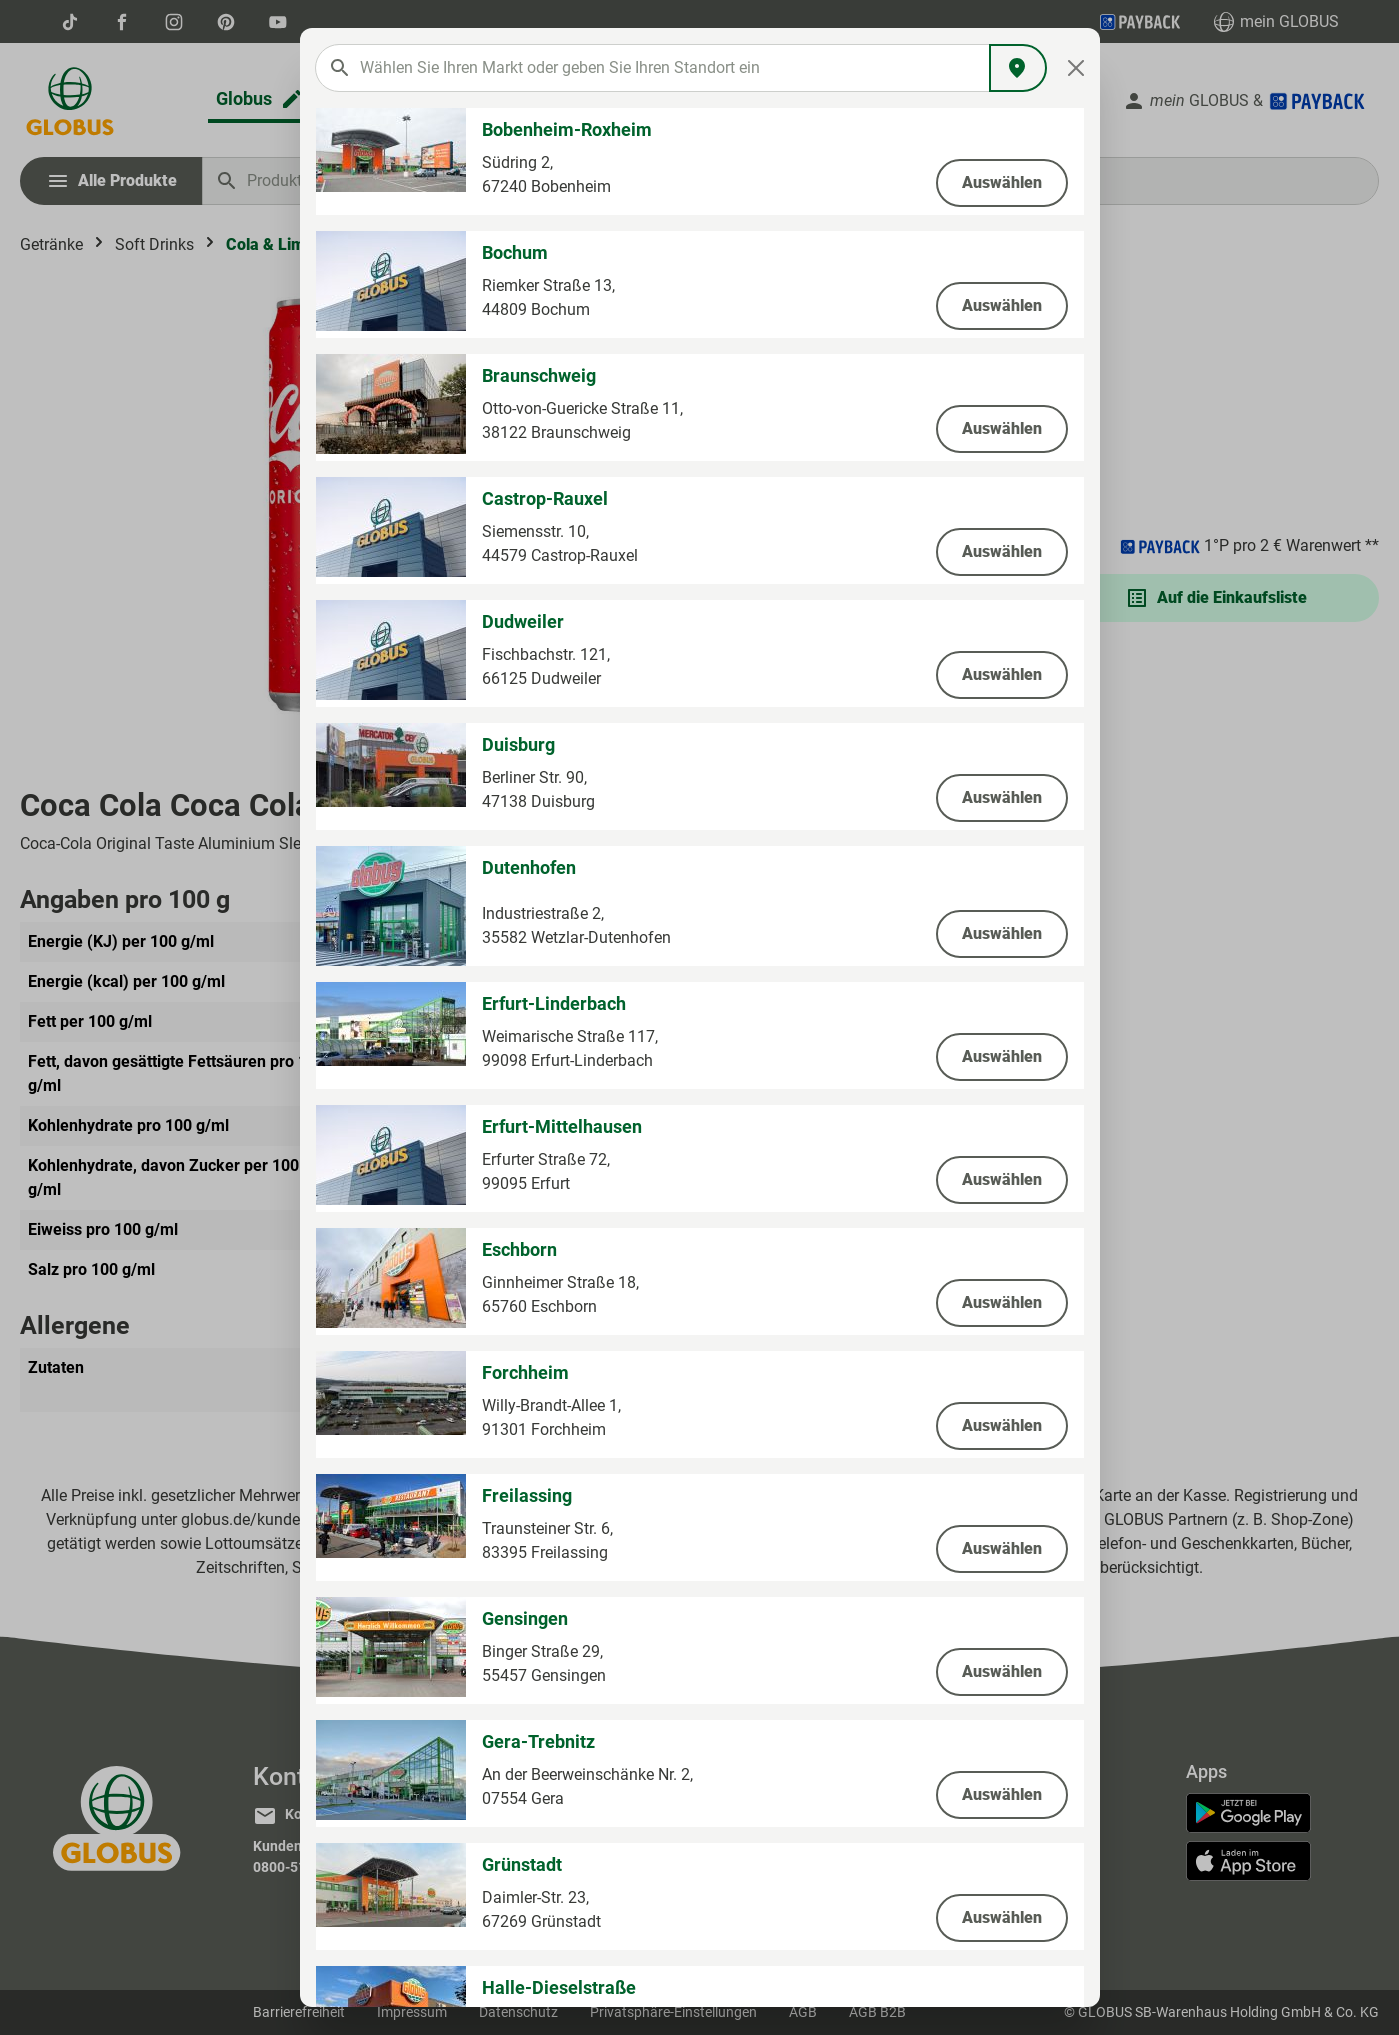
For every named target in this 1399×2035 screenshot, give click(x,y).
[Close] (1075, 68)
